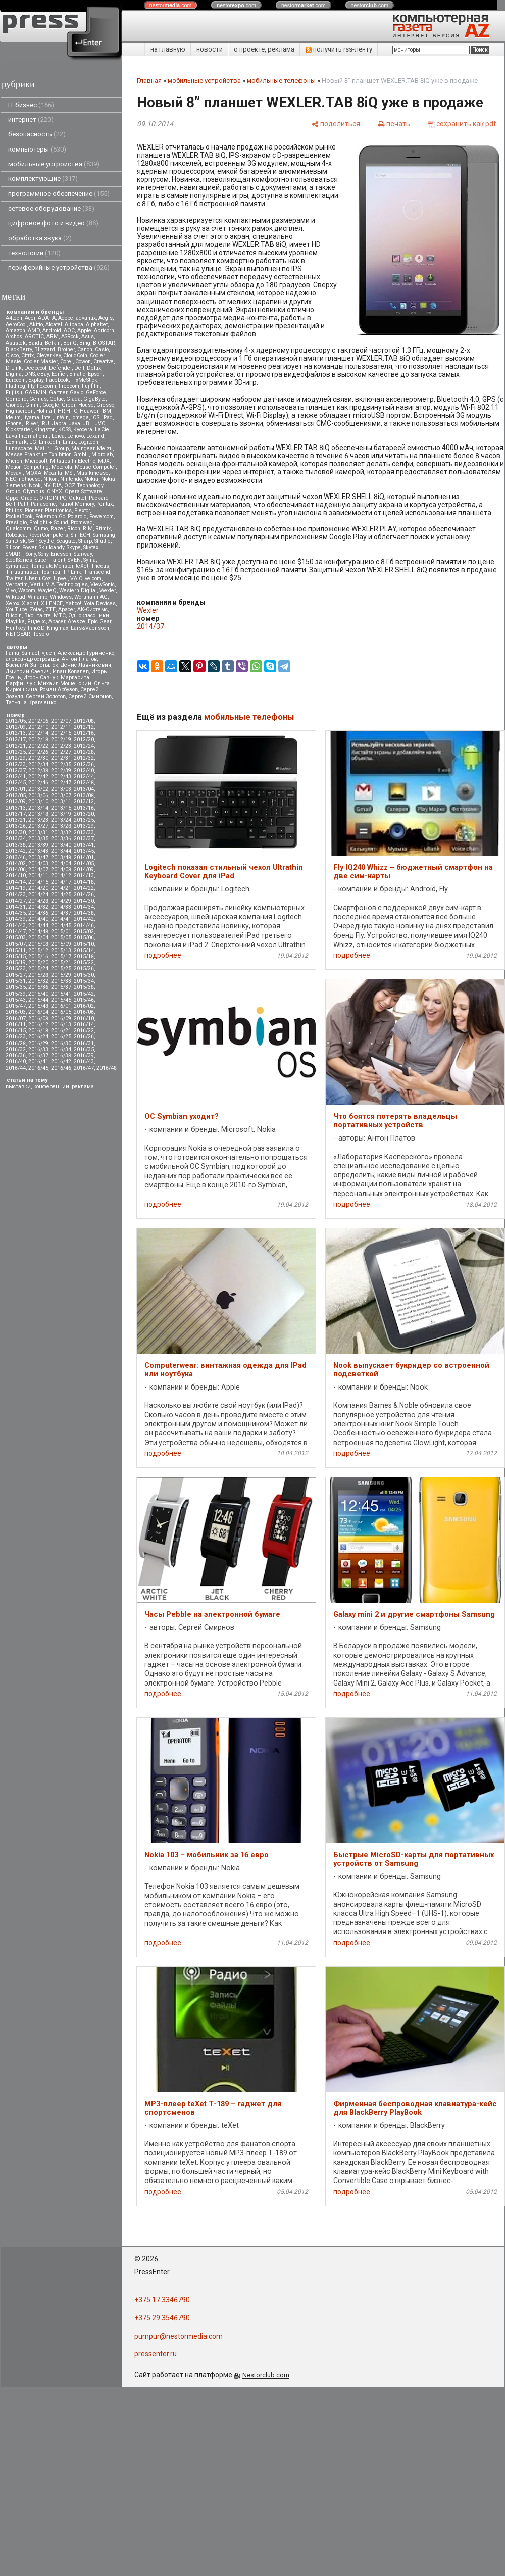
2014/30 (84, 901)
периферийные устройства (59, 267)
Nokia (91, 479)
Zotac (36, 609)
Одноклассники (88, 615)
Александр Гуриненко (86, 653)
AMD (34, 330)
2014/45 (61, 925)
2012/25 (16, 752)
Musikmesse (92, 473)
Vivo (11, 590)
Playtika (15, 621)
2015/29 (61, 975)
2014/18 (84, 882)
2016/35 (84, 1049)
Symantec (17, 566)
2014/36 (38, 913)
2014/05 (84, 863)
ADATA (47, 318)
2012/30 (38, 758)
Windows (61, 596)
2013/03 (61, 789)
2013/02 (38, 789)
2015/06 (84, 937)
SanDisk (16, 541)
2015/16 (38, 956)
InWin (62, 417)
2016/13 (61, 1024)
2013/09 (16, 801)
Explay (35, 380)
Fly (31, 386)
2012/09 (16, 727)
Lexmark (16, 442)
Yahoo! (73, 603)
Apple (84, 330)
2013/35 (38, 838)
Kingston (45, 429)
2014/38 (84, 913)
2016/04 (38, 1012)
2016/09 (61, 1018)
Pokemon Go (50, 516)
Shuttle (102, 541)
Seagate (66, 541)
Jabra (59, 423)
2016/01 (61, 1006)
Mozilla (53, 473)
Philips (14, 510)
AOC (69, 330)
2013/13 (16, 808)
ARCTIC (34, 336)
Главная (149, 80)
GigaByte (94, 398)
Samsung (104, 535)
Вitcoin (14, 615)
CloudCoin (75, 355)
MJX (104, 461)
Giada (73, 398)
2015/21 (61, 962)
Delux (94, 368)
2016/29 (38, 1043)
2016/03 (16, 1012)
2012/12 (84, 727)
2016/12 (38, 1024)
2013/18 (38, 814)
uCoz (45, 578)
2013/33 (84, 832)
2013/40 (61, 844)
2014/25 (61, 894)
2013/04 (84, 789)
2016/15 (16, 1030)
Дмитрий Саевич (28, 671)
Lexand (95, 436)
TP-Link (72, 572)
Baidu (35, 343)
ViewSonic (102, 584)
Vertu (36, 584)
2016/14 (84, 1024)
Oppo (12, 497)
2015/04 (38, 937)
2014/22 (84, 888)
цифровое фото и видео (53, 223)
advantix (86, 318)
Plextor (82, 510)
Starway (83, 554)
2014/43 (16, 925)
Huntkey (15, 628)
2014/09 (84, 869)
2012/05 (16, 721)
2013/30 (16, 832)
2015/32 (38, 981)
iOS (95, 417)
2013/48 (61, 857)
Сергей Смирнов (90, 696)
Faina (12, 653)
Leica (58, 436)
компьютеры (37, 149)
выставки (18, 1086)
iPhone (14, 423)
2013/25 (84, 820)
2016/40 (16, 1061)
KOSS (64, 429)
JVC (100, 423)
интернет (31, 119)
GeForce (96, 392)
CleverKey (48, 355)
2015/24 (38, 968)
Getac (56, 398)
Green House (78, 405)
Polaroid (77, 516)
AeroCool (16, 324)
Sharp (85, 541)
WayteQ (47, 590)
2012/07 (61, 721)
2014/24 (38, 894)
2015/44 (38, 1000)
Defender (60, 368)
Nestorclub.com (265, 2375)
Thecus (100, 566)
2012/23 (61, 745)
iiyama (31, 417)
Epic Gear (99, 621)
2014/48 (38, 931)
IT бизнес (31, 105)
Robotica (16, 535)
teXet (82, 566)
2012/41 (16, 776)
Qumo (41, 528)
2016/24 (38, 1036)
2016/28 (16, 1043)
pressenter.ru (155, 2354)
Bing (84, 343)
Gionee (14, 405)
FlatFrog (15, 386)
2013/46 (16, 857)
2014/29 (61, 901)
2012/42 (38, 776)
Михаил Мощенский (64, 683)
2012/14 (38, 733)
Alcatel (53, 324)
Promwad (82, 522)
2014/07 (38, 869)
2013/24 (61, 820)
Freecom (69, 386)
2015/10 (84, 943)
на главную (167, 49)
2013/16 (84, 808)
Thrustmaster (22, 572)
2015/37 (61, 987)
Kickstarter (19, 429)
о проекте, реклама (264, 49)
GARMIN (35, 392)
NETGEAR (18, 634)
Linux (69, 442)
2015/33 (61, 981)
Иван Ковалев (71, 671)
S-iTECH (80, 535)
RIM (88, 528)
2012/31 (61, 758)
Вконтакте (37, 615)
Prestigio (16, 522)
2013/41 (84, 844)
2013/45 (84, 851)
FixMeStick (84, 380)
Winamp (37, 596)
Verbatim (17, 584)
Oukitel (77, 497)
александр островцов (32, 659)
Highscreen (20, 411)
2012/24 (84, 745)
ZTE (50, 609)
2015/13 (61, 950)
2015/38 (84, 987)
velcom (93, 578)
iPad (107, 417)
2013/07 (61, 795)
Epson (95, 374)
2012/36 (84, 764)
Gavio (76, 392)
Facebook (57, 380)
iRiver (31, 423)
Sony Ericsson (54, 554)
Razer (57, 528)
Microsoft (36, 461)
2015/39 (16, 993)
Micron (14, 461)
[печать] (394, 123)
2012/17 (16, 739)
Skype (74, 547)
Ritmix (103, 528)
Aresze (76, 621)
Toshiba (50, 572)
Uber (30, 578)
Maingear (82, 448)
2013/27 (38, 826)
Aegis (105, 318)
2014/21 (61, 888)
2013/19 (61, 814)
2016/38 (61, 1055)
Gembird (16, 398)
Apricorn (104, 330)
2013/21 (16, 820)
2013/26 (16, 826)
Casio (102, 349)
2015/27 (16, 975)
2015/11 (16, 950)
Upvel (61, 578)
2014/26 (84, 894)
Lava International (27, 436)
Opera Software (83, 491)
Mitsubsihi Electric (72, 461)
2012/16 (84, 733)
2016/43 (84, 1061)
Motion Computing (27, 467)
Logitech (88, 442)
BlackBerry (19, 349)
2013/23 (38, 820)
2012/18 (38, 739)
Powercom (101, 516)
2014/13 (84, 875)
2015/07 (16, 943)
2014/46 (84, 925)
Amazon (15, 330)
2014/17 (61, 882)
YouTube (16, 609)
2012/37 (16, 770)
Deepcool (35, 368)
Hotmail (45, 411)
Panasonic (43, 504)
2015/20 (38, 962)
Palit (23, 504)
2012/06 (38, 721)
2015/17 (61, 956)
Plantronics (58, 510)
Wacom (26, 590)
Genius (38, 398)
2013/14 (38, 808)
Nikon (50, 479)
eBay (43, 374)
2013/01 (16, 789)
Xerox (12, 603)
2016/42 (61, 1061)
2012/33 (16, 764)
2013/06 (38, 795)
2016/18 (38, 1030)
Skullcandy (51, 547)
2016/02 (84, 1006)
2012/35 (61, 764)
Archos (14, 336)
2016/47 (84, 1068)
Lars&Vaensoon (90, 628)
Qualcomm (18, 528)
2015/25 (61, 968)
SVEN (74, 560)
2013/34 (16, 838)
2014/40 (38, 919)
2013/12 (84, 801)
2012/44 (84, 776)
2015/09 (61, 943)
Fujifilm (91, 386)
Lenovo (75, 436)
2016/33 (38, 1049)
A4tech (14, 318)
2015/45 (61, 1000)
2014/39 (16, 919)
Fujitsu (14, 392)
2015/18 (84, 956)
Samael (30, 653)
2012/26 (38, 752)
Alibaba (74, 324)
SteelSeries (19, 560)
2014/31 (16, 907)
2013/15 (61, 808)
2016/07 (16, 1018)
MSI (69, 473)
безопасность (37, 134)
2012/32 (84, 758)
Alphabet (97, 324)
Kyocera (82, 429)
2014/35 (16, 913)
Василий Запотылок (32, 665)
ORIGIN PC (52, 497)
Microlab (102, 454)
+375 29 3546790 (162, 2318)
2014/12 (61, 875)
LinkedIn (49, 442)
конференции (51, 1086)
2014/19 (16, 888)
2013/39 (38, 844)
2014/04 (61, 863)
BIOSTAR (104, 343)
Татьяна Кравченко (31, 702)
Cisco (12, 355)
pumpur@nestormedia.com (178, 2336)
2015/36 (38, 987)
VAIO (76, 578)
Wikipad (15, 596)
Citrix (27, 355)
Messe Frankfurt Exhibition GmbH (47, 454)
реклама (83, 1086)
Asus (87, 336)
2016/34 (61, 1049)
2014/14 (16, 882)
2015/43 (16, 1000)
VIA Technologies (67, 584)
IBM (106, 411)
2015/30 (84, 975)
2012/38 (38, 770)
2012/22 (38, 745)
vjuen (48, 653)
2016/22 (84, 1030)
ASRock (70, 336)
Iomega (80, 417)
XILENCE (52, 603)
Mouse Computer (95, 467)
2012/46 (38, 782)
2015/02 (84, 931)
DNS (29, 374)
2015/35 (16, 987)
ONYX (54, 491)
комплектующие (43, 178)
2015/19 (16, 962)
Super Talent (50, 560)
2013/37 (84, 838)
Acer (30, 318)
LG (32, 442)
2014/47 (16, 931)
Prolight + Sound (48, 522)
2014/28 (38, 901)
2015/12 (38, 950)
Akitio (36, 324)
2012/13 (16, 733)
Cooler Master (41, 361)
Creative (103, 361)
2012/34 (38, 764)
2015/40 (38, 993)
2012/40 (84, 770)
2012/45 (16, 782)
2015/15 (16, 956)
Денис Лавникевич (86, 665)
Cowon (83, 361)
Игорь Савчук (40, 677)
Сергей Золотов (46, 696)
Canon (84, 349)
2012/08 (84, 721)
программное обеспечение (59, 193)
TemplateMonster (52, 566)
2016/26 (84, 1036)
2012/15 (61, 733)
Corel (66, 361)
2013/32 (61, 832)
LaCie (102, 429)
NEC (11, 479)
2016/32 (16, 1049)
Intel (47, 417)
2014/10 (16, 875)
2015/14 (84, 950)
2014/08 (61, 869)
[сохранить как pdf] (462, 123)
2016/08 (38, 1018)
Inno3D (36, 628)
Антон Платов (79, 659)
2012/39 (61, 770)
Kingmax (57, 628)
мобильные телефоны (281, 80)
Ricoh (73, 528)
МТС (60, 615)
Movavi (14, 473)
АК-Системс (92, 609)
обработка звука (40, 238)
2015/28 (38, 975)
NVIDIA (52, 485)
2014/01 (84, 857)
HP (61, 411)
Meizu (105, 448)
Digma (14, 374)
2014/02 (16, 863)
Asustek (16, 343)
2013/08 (84, 795)
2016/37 (38, 1055)
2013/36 (61, 838)
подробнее (162, 955)
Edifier (59, 374)
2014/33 (61, 907)
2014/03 (38, 863)
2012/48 (84, 782)
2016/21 (61, 1030)
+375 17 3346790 (162, 2300)
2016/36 (16, 1055)
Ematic (77, 374)
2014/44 (38, 925)
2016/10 (84, 1018)
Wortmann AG (91, 596)
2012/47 (61, 782)
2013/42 (16, 851)
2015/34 (84, 981)
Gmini (32, 405)
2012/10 (38, 727)
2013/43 (38, 851)
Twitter (14, 578)
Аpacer (66, 609)
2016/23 (16, 1036)
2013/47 (38, 857)
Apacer (56, 621)
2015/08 (38, 943)
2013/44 (61, 851)
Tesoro (41, 634)
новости (209, 49)
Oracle (29, 497)
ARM (52, 336)
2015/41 (61, 993)
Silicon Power (21, 547)
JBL (87, 423)
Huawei (89, 411)
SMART (14, 554)
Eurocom (16, 380)
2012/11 (61, 727)
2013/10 (38, 801)
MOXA (33, 473)
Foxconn (46, 386)
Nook (35, 485)
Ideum (13, 417)
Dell (79, 368)
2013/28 (61, 826)
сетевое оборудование (51, 208)
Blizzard (44, 349)
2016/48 (106, 1068)
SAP (32, 541)
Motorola (62, 467)
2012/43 (61, 776)
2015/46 (84, 1000)
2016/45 (38, 1068)
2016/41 (38, 1061)
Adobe (65, 318)
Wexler (107, 590)
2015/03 (16, 937)
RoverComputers (48, 535)
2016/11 (16, 1024)
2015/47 (16, 1006)
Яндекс (36, 621)
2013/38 (16, 844)
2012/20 (84, 739)
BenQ (70, 343)
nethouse (30, 479)
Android (51, 330)
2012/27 (61, 752)
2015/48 (38, 1006)
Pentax (104, 504)
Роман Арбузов (59, 689)
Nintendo (71, 479)
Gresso (105, 405)
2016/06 (84, 1012)
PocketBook (19, 516)
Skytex (90, 547)
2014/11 (38, 875)
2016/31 (84, 1043)
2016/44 (16, 1068)
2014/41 (61, 919)
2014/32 (38, 907)
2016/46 (61, 1068)
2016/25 (61, 1036)
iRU (44, 423)
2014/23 (16, 894)
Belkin (53, 343)
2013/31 (38, 832)
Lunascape (19, 448)
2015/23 (16, 968)
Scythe (46, 541)
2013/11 (61, 801)
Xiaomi (30, 603)
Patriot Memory (76, 504)
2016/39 (84, 1055)
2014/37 (61, 913)
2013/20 (84, 814)
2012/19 (61, 739)
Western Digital (78, 590)
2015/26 (84, 968)
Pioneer (33, 510)
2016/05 (61, 1012)
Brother (66, 349)
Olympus (33, 491)
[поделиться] (336, 123)
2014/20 (38, 888)
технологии (34, 253)
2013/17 (16, 814)
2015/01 (61, 931)
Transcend (97, 572)
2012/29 (16, 758)
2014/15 (38, 882)
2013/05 (16, 795)
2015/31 (16, 981)
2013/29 (84, 826)
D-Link (14, 368)
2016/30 (61, 1043)
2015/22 (84, 962)
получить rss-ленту (339, 49)
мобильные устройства (53, 164)
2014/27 (16, 901)
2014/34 (84, 907)
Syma (89, 560)
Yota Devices (100, 603)
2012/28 (84, 752)
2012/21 (16, 745)
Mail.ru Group (52, 448)
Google (50, 405)
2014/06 (16, 869)
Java (74, 423)
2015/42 (84, 993)
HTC (71, 411)
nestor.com (170, 5)
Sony (31, 554)
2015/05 (61, 937)
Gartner (58, 392)
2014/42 (84, 919)
